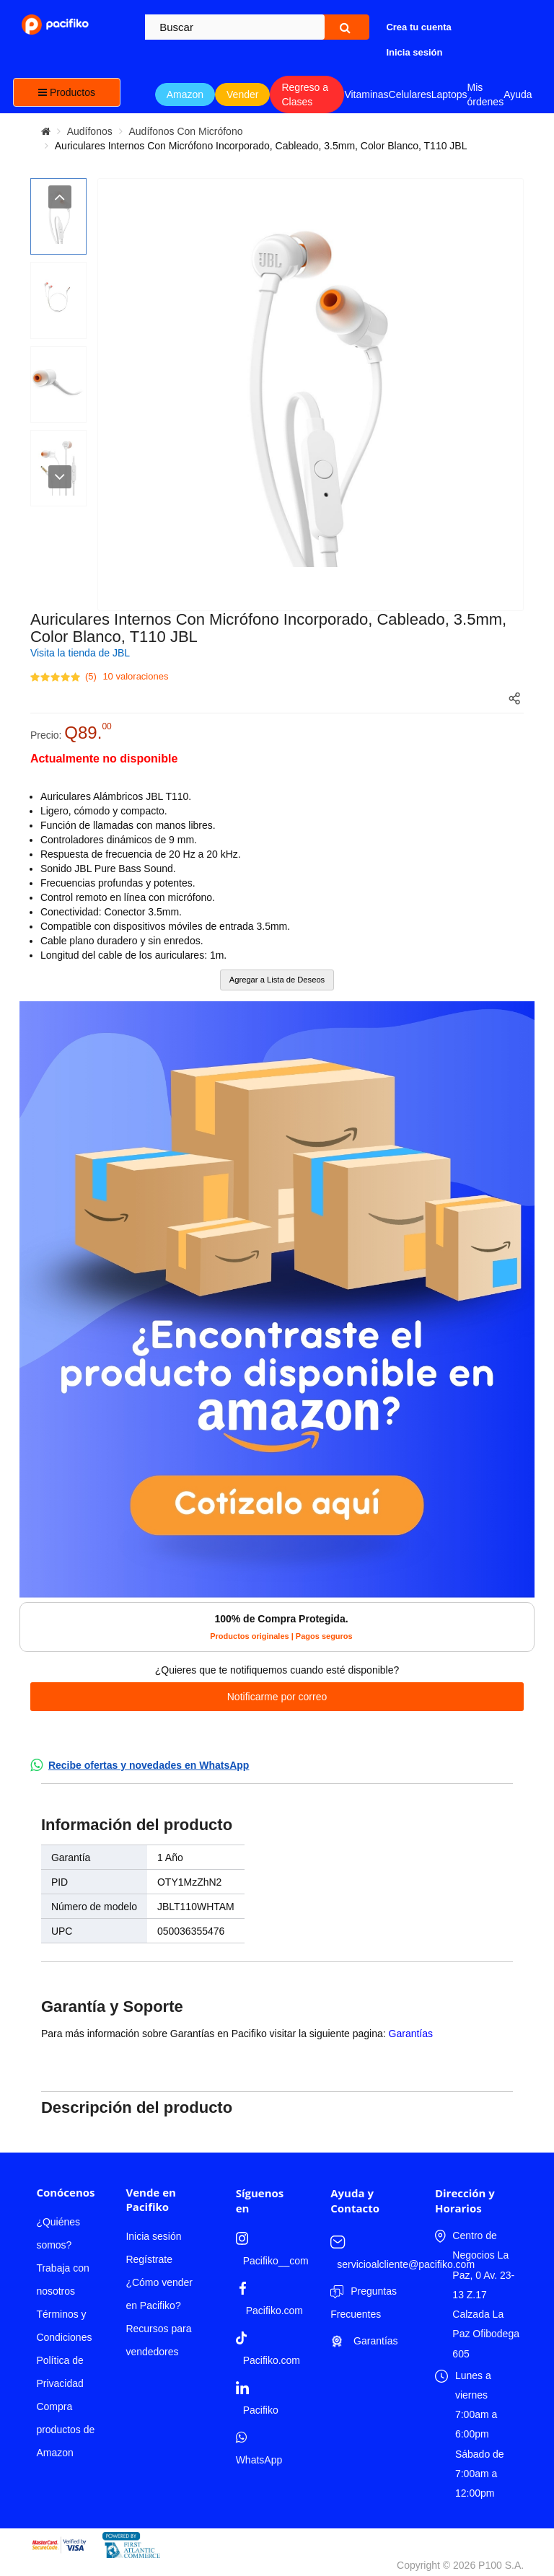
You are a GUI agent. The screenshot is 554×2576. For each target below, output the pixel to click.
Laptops (449, 94)
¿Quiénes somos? (58, 2233)
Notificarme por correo (277, 1696)
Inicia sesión (153, 2236)
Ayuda (518, 94)
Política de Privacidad (59, 2372)
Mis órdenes (485, 94)
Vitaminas (366, 94)
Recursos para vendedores (158, 2340)
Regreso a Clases (304, 94)
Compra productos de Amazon (65, 2429)
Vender (242, 94)
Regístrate (149, 2259)
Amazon (185, 94)
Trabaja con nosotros (62, 2279)
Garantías (411, 2033)
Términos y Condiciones (64, 2325)
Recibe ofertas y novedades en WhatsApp (149, 1765)
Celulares (410, 94)
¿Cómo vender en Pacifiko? (159, 2294)
